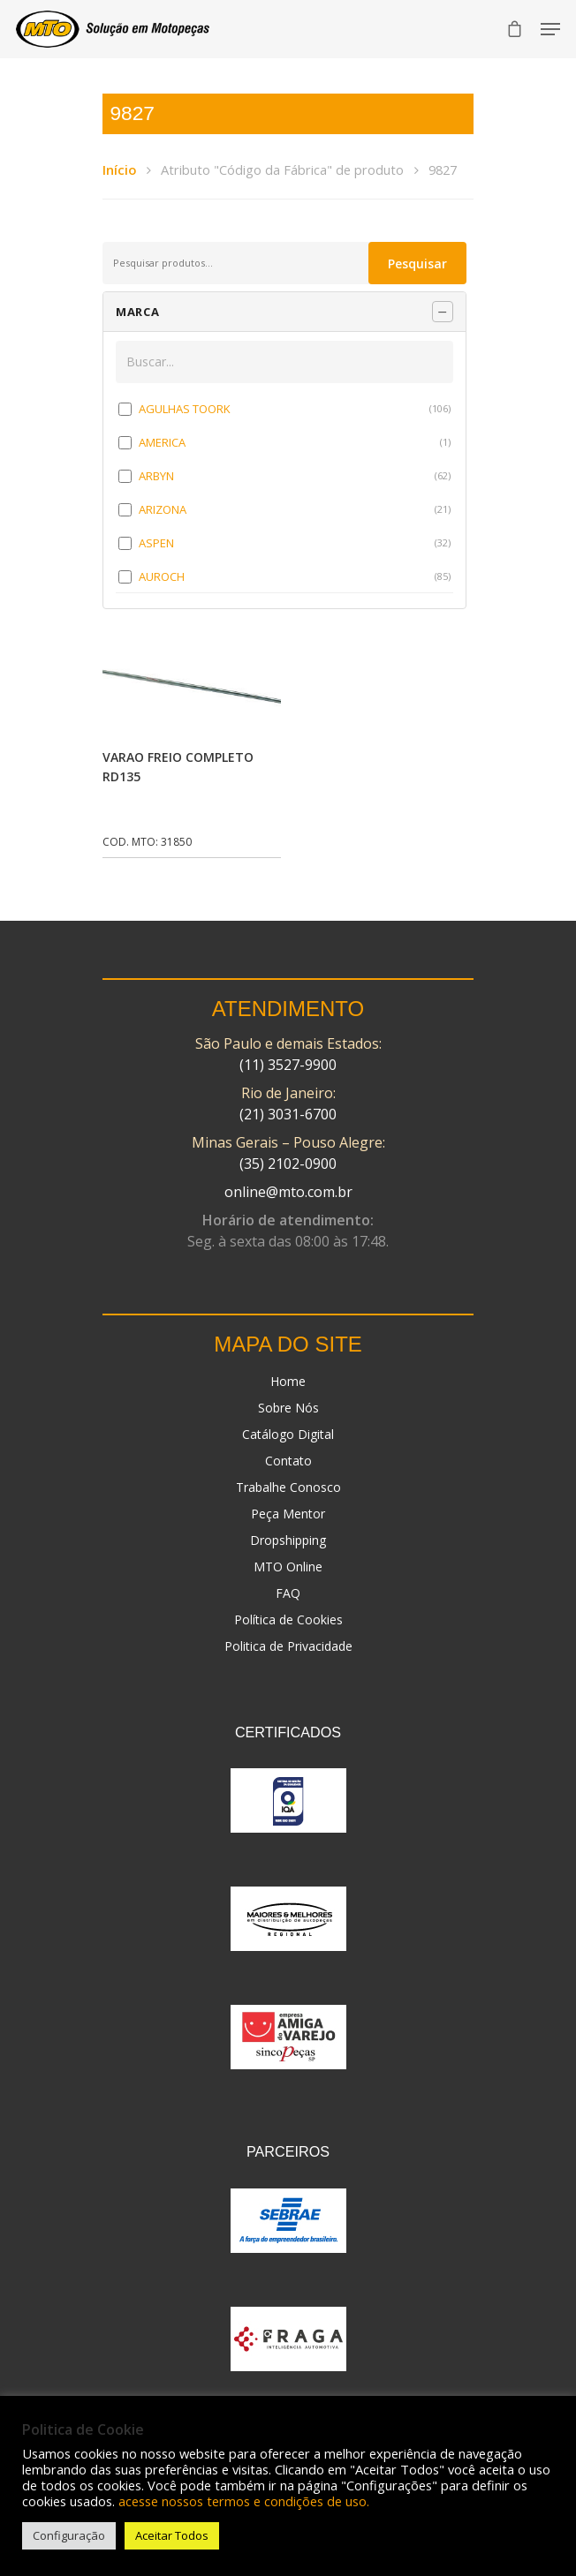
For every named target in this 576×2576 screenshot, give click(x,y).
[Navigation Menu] (550, 29)
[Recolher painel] (442, 311)
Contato (288, 1460)
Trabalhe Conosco (288, 1487)
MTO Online (288, 1566)
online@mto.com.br (288, 1191)
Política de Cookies (288, 1619)
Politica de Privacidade (288, 1646)
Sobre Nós (288, 1407)
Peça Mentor (288, 1513)
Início (119, 169)
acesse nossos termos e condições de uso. (243, 2501)
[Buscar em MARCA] (284, 362)
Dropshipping (288, 1540)
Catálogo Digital (288, 1434)
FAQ (288, 1593)
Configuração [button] (69, 2535)
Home (288, 1381)
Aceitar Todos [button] (171, 2535)
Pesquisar (417, 263)
